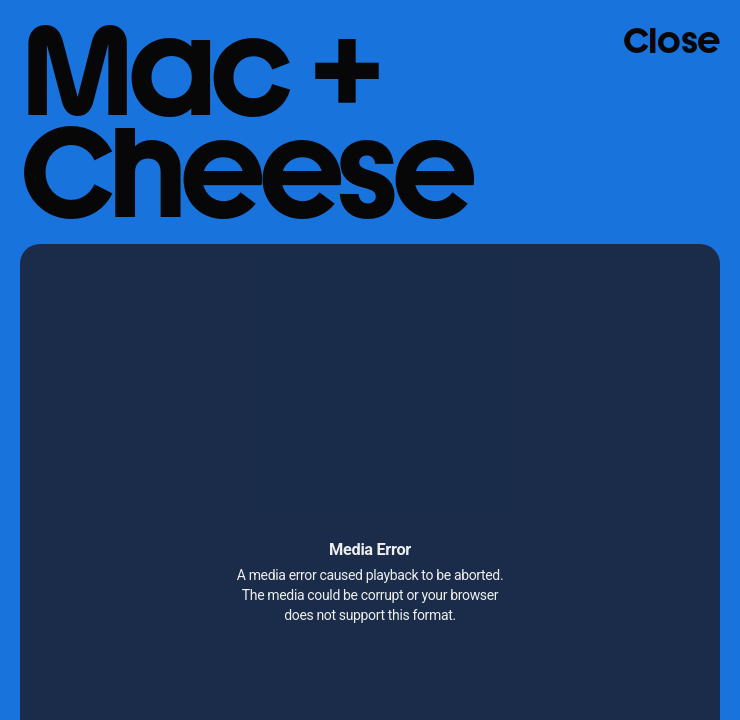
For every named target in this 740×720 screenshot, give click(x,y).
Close (671, 41)
